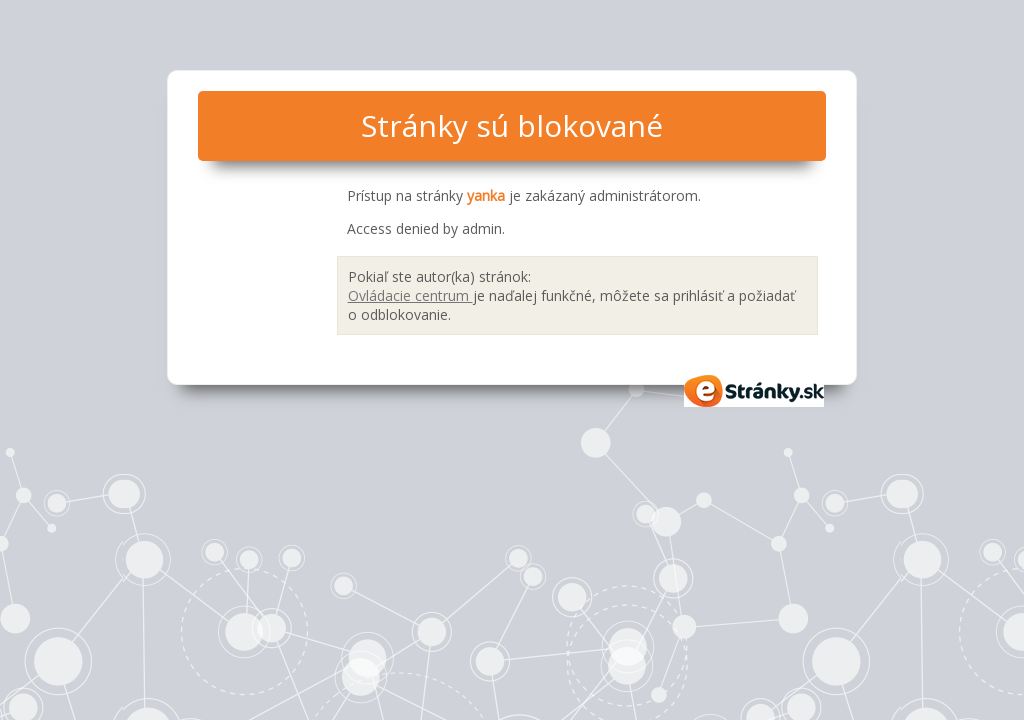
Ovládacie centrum (410, 295)
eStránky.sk (755, 391)
